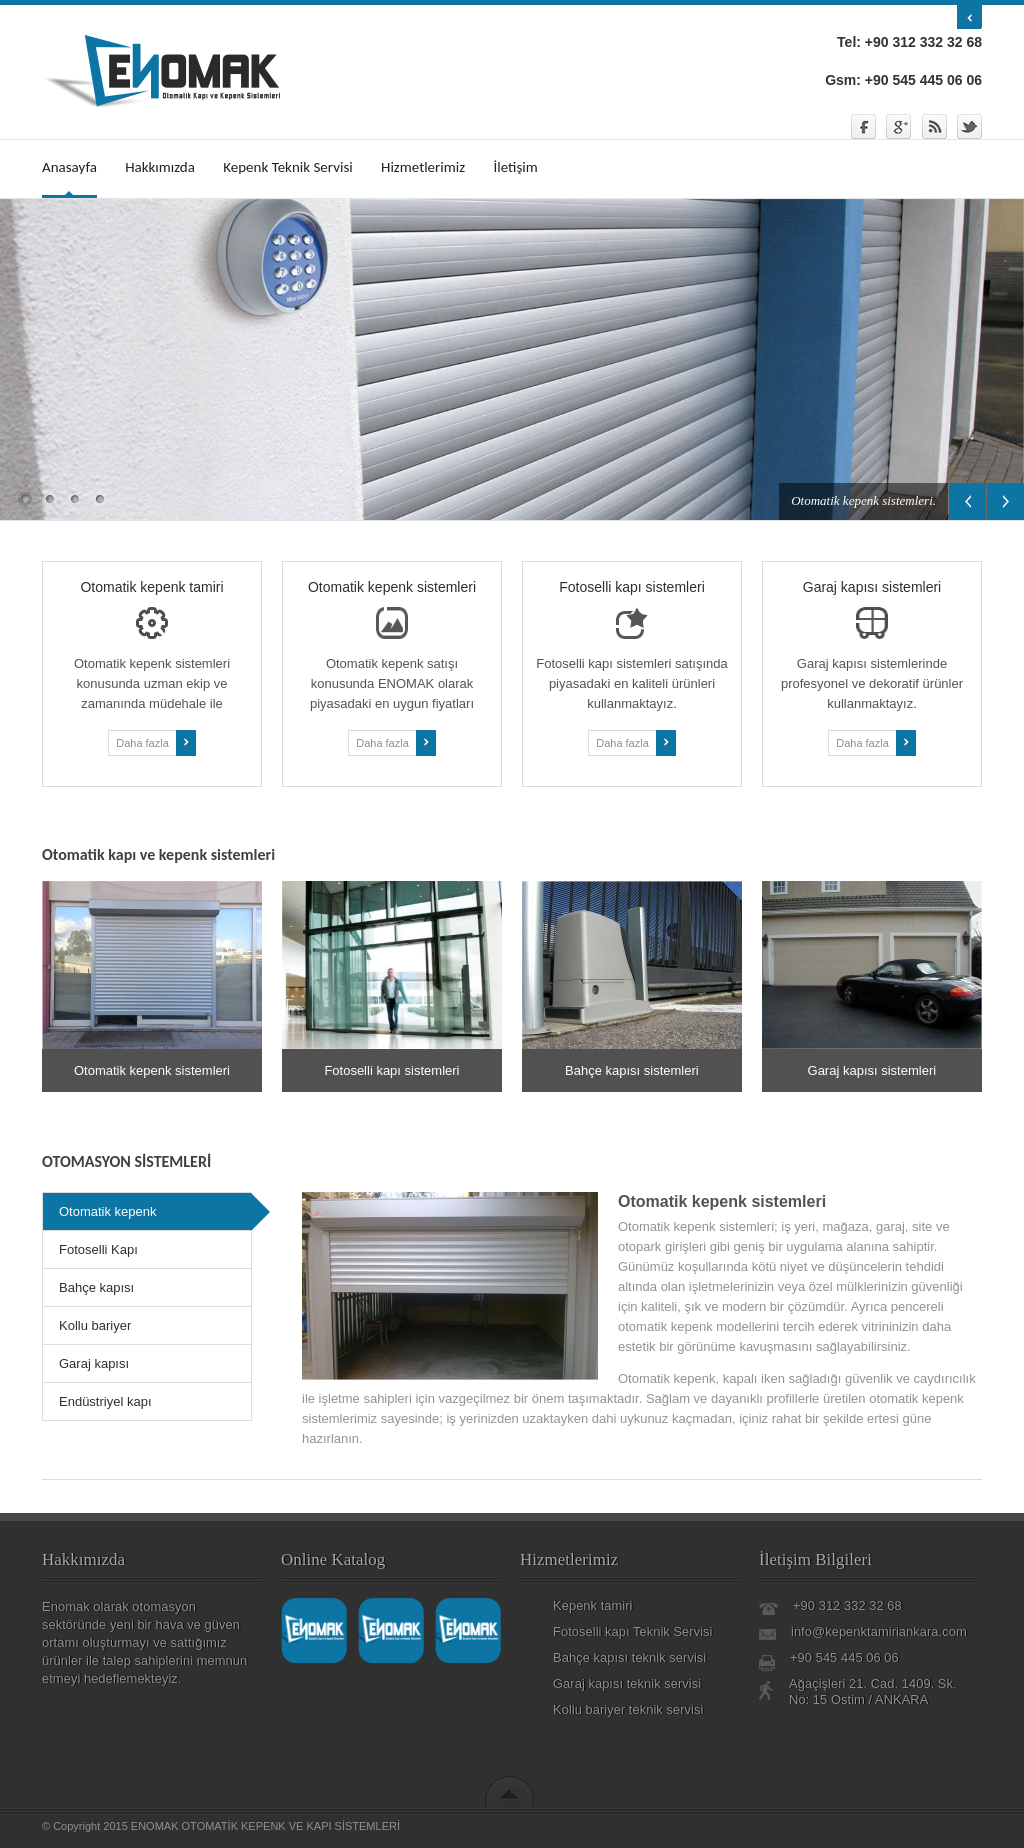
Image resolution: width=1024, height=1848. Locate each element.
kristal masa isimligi (366, 1704)
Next (1005, 501)
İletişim (515, 167)
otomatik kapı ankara (360, 1677)
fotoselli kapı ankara (419, 1687)
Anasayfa (69, 167)
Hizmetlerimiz (423, 167)
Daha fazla (156, 743)
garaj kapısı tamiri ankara (376, 1682)
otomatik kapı (331, 1682)
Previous (967, 501)
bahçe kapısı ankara (371, 1687)
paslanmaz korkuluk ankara (446, 1677)
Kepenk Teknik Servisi (287, 167)
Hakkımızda (160, 167)
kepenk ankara (462, 1682)
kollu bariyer (399, 1677)
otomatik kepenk (425, 1682)
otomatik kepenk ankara (307, 1677)
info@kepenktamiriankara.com (879, 1631)
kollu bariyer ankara (466, 1687)
